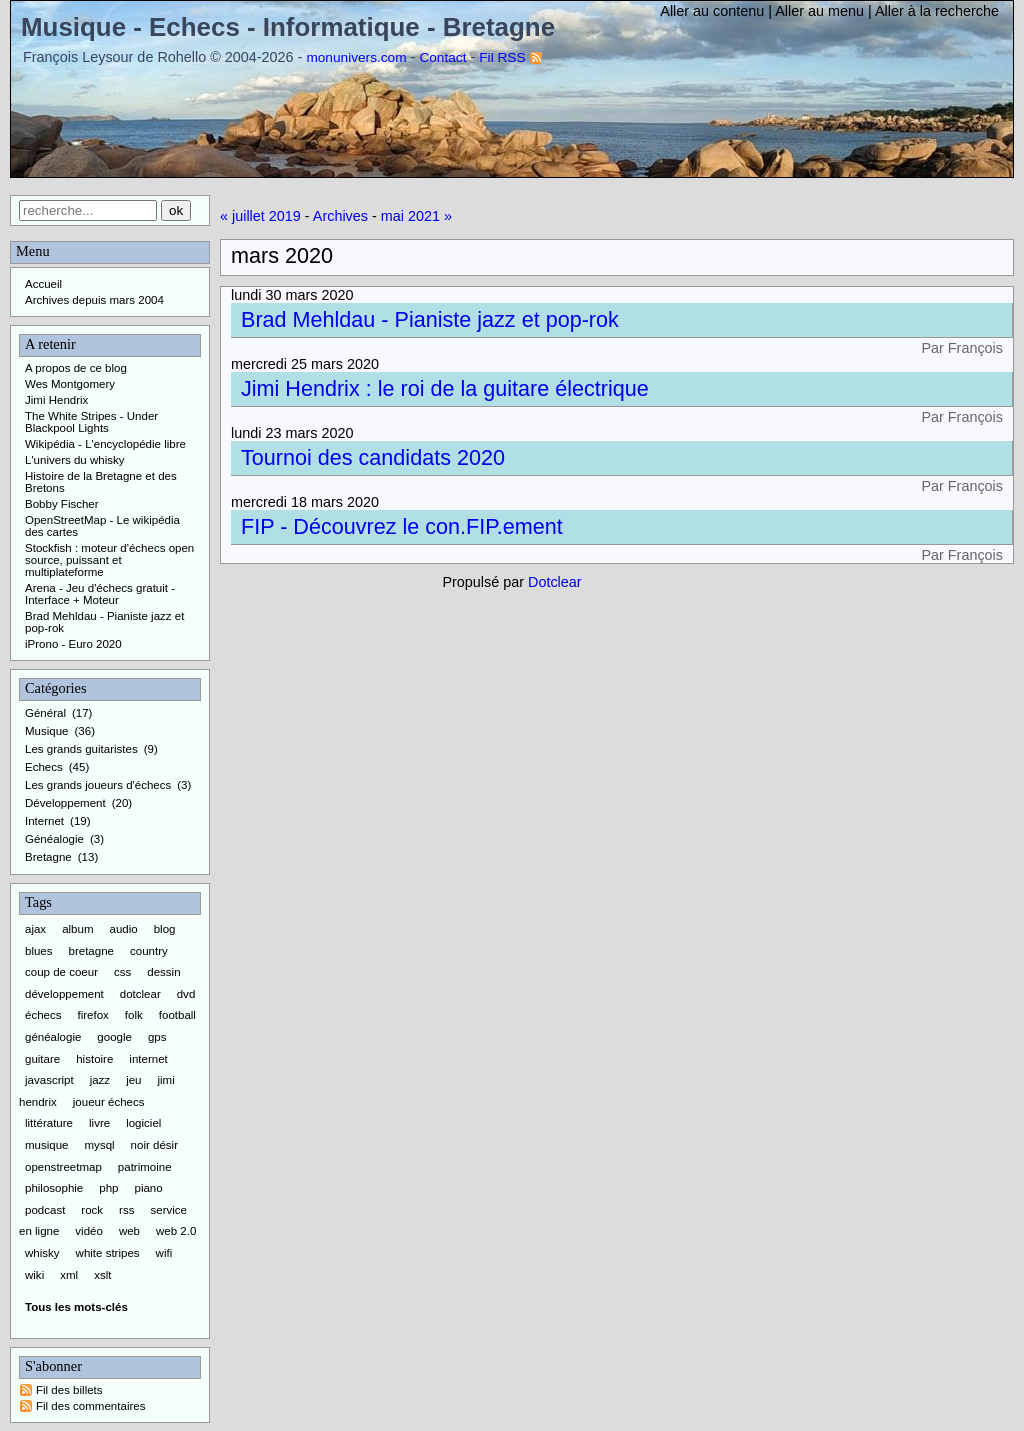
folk (134, 1015)
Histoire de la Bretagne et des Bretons (101, 482)
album (77, 929)
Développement (65, 803)
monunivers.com (356, 57)
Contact (442, 57)
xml (69, 1275)
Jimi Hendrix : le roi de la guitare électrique (445, 388)
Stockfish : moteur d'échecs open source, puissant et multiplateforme (109, 560)
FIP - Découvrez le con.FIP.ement (402, 526)
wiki (34, 1275)
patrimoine (145, 1167)
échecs (43, 1015)
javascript (49, 1080)
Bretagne (48, 857)
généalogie (53, 1037)
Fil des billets (69, 1390)
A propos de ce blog (76, 368)
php (108, 1188)
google (114, 1037)
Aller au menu (819, 11)
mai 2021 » (416, 216)
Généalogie (54, 839)
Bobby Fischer (62, 504)
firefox (93, 1015)
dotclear (140, 994)
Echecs (44, 767)
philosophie (54, 1188)
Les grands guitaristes (81, 749)
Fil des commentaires (90, 1406)
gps (157, 1037)
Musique (47, 731)
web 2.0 (176, 1231)
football (177, 1015)
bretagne (91, 951)
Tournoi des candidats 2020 (373, 457)
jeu (133, 1080)
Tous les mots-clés (76, 1307)
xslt (102, 1275)
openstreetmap (63, 1167)
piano (148, 1188)
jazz (100, 1080)
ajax (35, 929)
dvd (186, 994)
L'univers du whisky (75, 460)
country (149, 951)
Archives (340, 216)
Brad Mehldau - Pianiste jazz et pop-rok (430, 319)
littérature (49, 1123)
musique (47, 1145)
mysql (100, 1145)
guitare (42, 1059)
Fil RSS (502, 57)
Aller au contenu (712, 11)
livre (99, 1123)
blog (165, 929)
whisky (42, 1253)
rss (126, 1210)
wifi (164, 1253)
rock (92, 1210)
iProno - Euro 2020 (73, 644)
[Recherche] (88, 210)
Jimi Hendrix (56, 400)
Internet (44, 821)
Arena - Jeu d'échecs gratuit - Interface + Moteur (100, 594)
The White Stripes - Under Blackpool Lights (91, 422)
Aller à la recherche (937, 11)
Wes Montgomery (70, 384)
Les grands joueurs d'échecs (98, 785)
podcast (45, 1210)
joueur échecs (109, 1102)
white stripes (108, 1253)
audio (124, 929)
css (122, 972)
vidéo (89, 1231)
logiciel (143, 1123)
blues (39, 951)
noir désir (154, 1145)
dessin (163, 972)
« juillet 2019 (260, 216)
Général (45, 713)
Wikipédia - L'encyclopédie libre (105, 444)
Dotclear (555, 582)
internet (148, 1059)
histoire (94, 1059)
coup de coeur (61, 972)
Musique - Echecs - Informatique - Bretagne (288, 27)
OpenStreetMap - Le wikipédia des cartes (102, 526)
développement (64, 994)
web (129, 1231)
